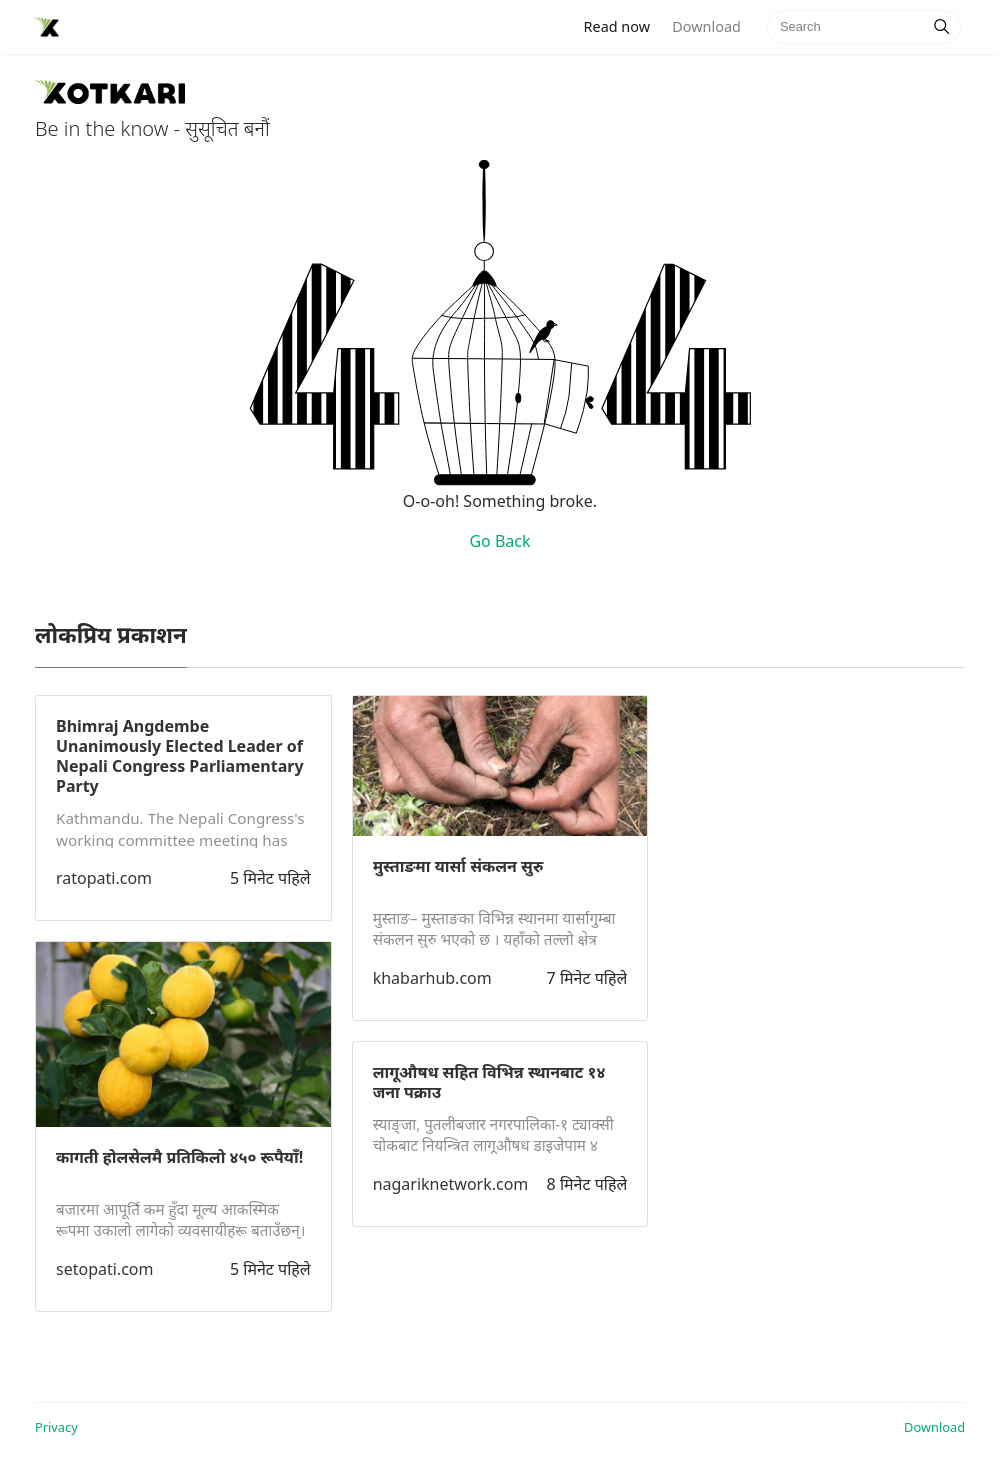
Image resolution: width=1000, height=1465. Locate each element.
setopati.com (104, 1269)
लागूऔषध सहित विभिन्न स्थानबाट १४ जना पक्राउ (489, 1082)
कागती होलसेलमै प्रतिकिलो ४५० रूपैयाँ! (179, 1157)
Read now (623, 25)
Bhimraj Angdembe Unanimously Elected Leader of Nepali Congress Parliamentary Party (180, 756)
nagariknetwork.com (451, 1184)
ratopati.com (104, 878)
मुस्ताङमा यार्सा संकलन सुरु (458, 866)
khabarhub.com (432, 978)
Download (706, 26)
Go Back (499, 541)
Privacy (56, 1427)
